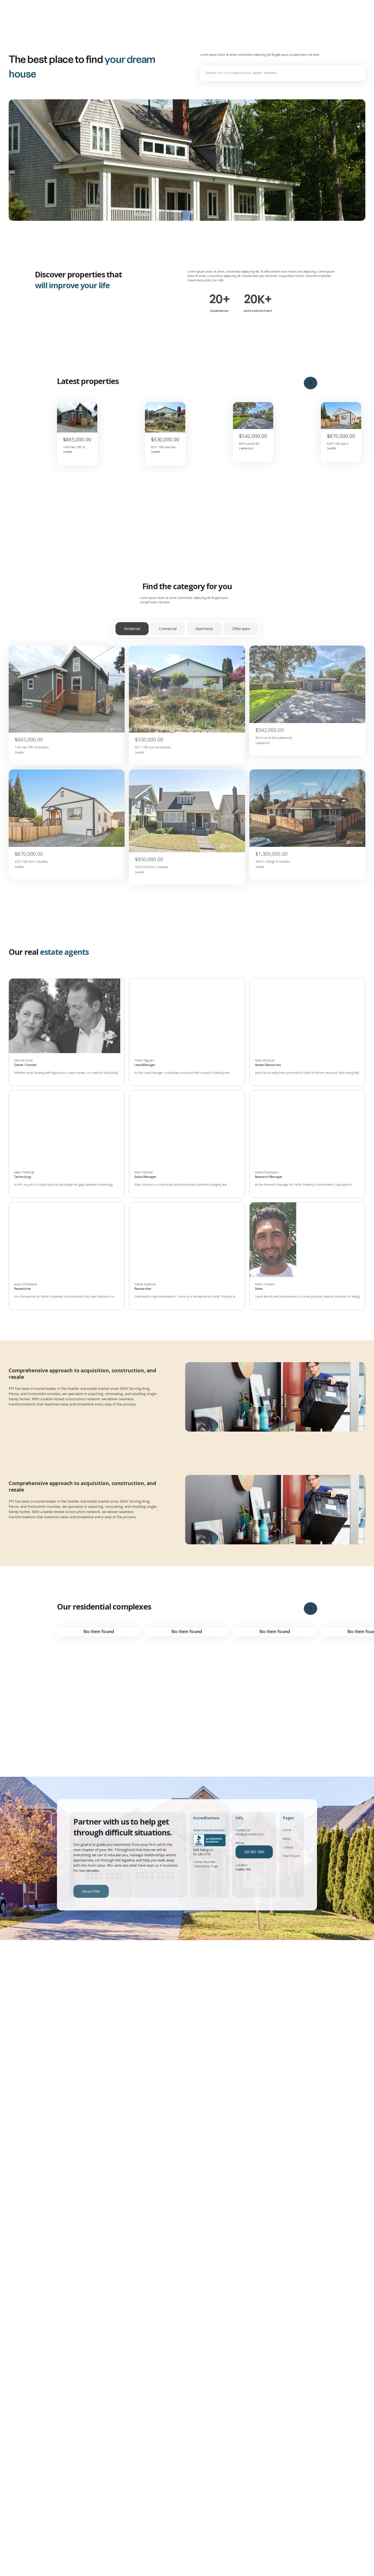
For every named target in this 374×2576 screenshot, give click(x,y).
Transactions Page (205, 1872)
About (287, 1845)
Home (287, 1836)
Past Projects (292, 1862)
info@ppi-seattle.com (250, 1841)
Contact (288, 1853)
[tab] (132, 644)
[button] (310, 390)
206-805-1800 (254, 1858)
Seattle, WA (243, 1875)
